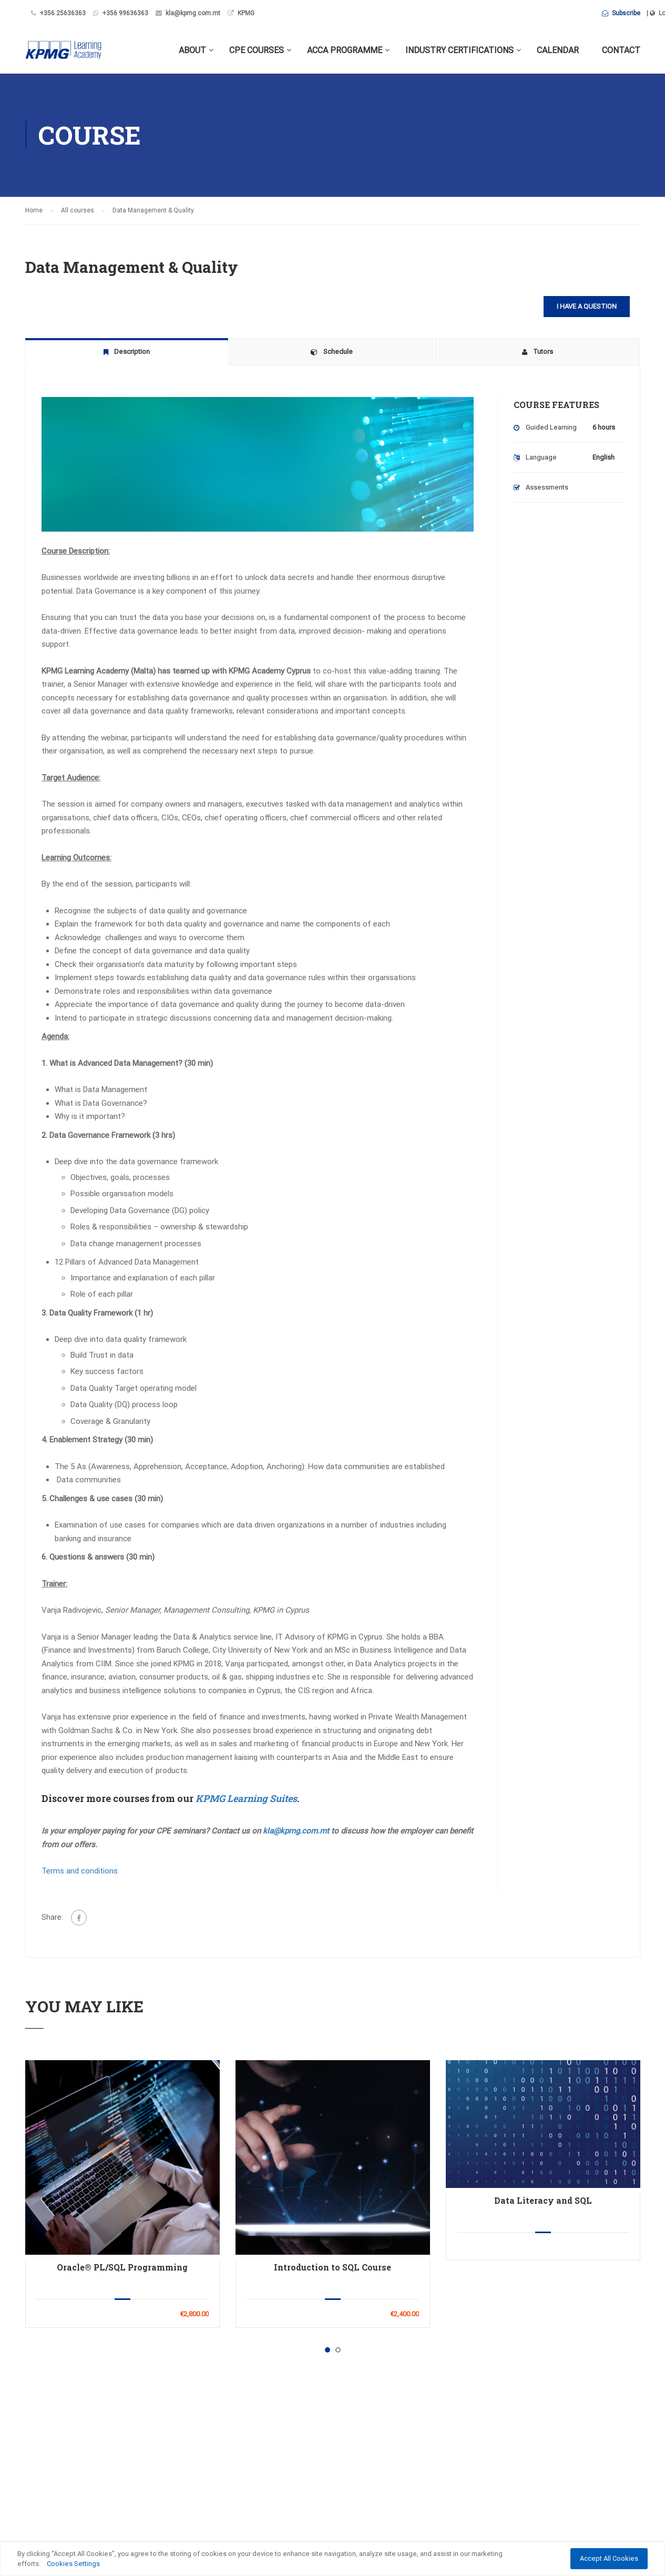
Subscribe (621, 13)
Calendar (558, 50)
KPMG (246, 13)
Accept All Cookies (609, 2558)
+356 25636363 (62, 13)
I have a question (587, 306)
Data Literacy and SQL (543, 2200)
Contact (621, 50)
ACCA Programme (344, 50)
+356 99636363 (125, 13)
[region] (332, 2558)
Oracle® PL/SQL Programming (122, 2267)
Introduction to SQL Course (332, 2267)
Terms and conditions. (80, 1871)
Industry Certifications (459, 50)
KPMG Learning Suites (246, 1798)
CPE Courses (256, 50)
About (192, 50)
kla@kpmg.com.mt (193, 13)
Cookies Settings (73, 2564)
